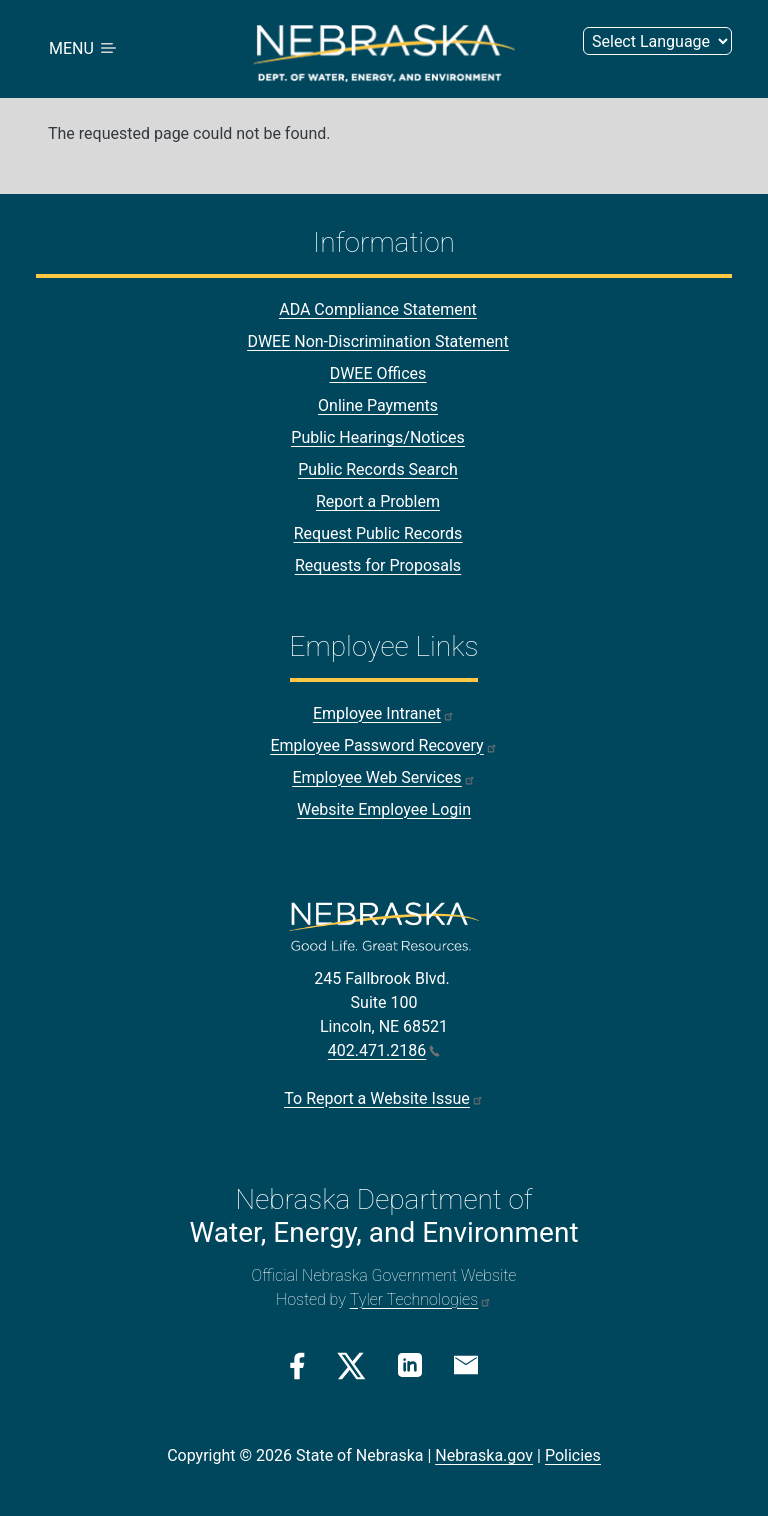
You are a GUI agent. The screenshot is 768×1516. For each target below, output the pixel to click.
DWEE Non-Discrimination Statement (377, 342)
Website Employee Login (384, 810)
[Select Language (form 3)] (657, 42)
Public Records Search (378, 470)
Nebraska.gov (484, 1455)
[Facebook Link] (297, 1366)
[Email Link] (466, 1364)
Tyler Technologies (421, 1299)
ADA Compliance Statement (378, 310)
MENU (84, 49)
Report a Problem (378, 502)
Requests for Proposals (378, 566)
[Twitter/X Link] (351, 1366)
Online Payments (378, 406)
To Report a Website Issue (383, 1098)
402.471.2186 (384, 1050)
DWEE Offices (378, 374)
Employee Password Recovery (383, 746)
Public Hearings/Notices (377, 438)
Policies (573, 1455)
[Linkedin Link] (410, 1364)
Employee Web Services (383, 778)
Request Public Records (378, 534)
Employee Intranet (384, 714)
